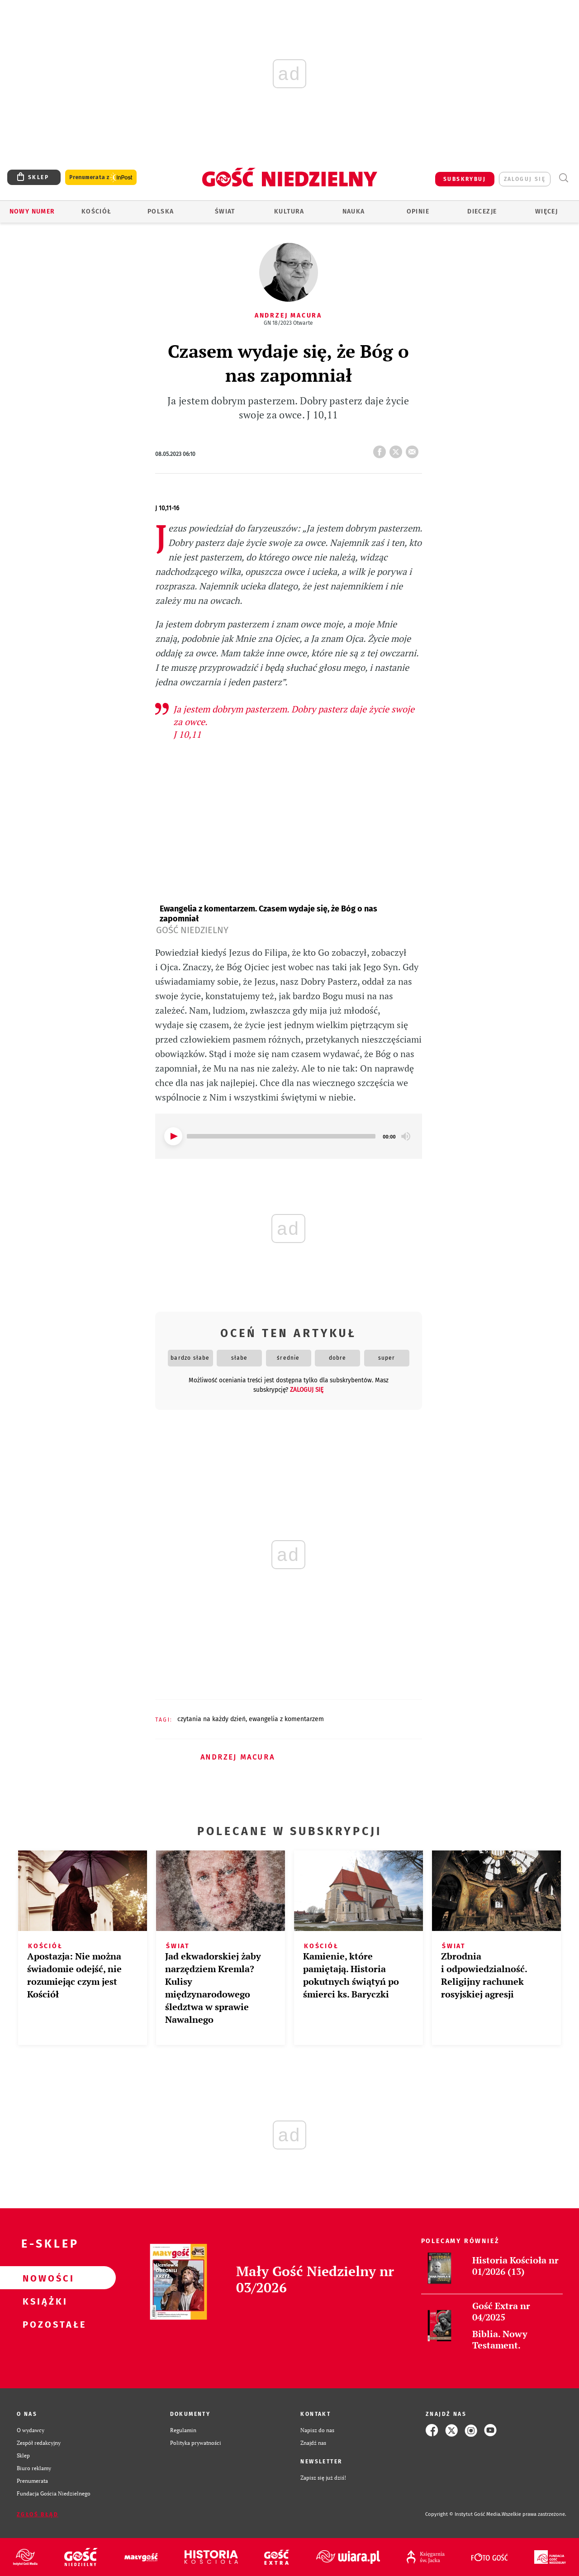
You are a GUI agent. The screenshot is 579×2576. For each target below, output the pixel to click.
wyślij (414, 449)
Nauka (353, 211)
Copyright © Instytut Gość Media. (463, 2514)
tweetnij (397, 449)
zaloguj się (525, 179)
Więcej (546, 211)
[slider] (281, 1136)
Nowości (43, 2278)
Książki (43, 2301)
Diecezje (482, 211)
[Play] (173, 1136)
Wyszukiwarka (563, 178)
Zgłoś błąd (37, 2514)
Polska (160, 211)
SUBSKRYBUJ (464, 179)
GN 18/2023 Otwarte (288, 323)
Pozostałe (43, 2324)
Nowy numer (32, 211)
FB (381, 449)
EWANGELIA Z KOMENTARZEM (286, 1719)
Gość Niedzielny (192, 930)
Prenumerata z (101, 177)
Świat (225, 211)
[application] (288, 1136)
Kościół (96, 211)
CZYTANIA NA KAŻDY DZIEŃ (211, 1719)
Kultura (289, 211)
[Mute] (405, 1136)
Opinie (418, 211)
